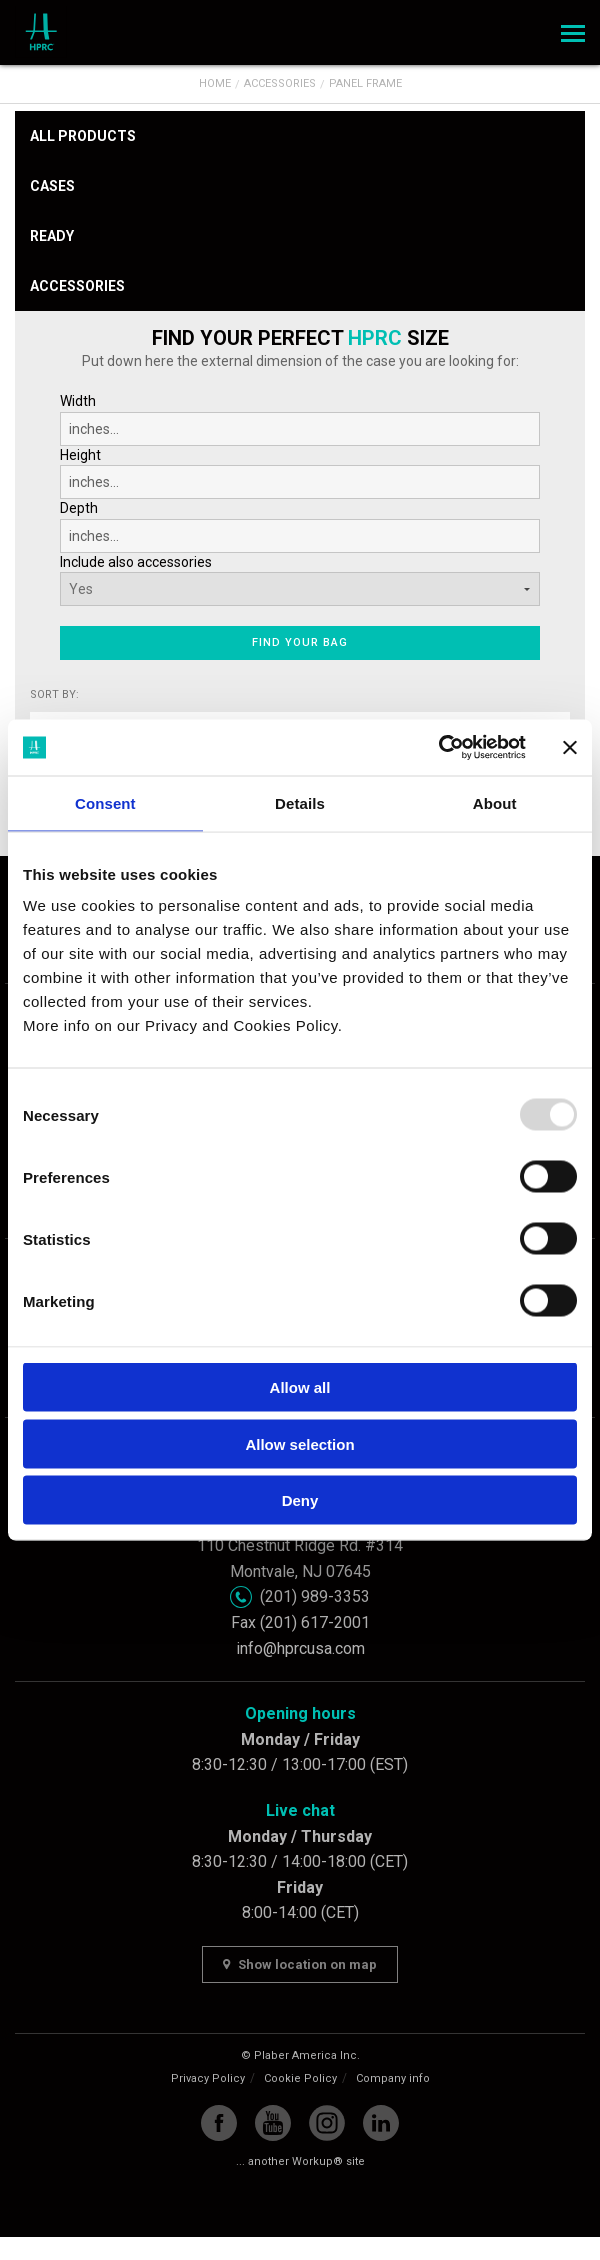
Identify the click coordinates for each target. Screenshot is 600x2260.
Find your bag (299, 642)
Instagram (327, 2123)
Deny (300, 1500)
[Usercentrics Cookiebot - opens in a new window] (438, 748)
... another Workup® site (300, 2161)
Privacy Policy (208, 2078)
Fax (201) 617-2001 (300, 1622)
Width (300, 419)
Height (300, 473)
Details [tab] (300, 802)
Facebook (219, 2123)
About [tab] (495, 802)
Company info (393, 2078)
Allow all (300, 1387)
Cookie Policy (300, 2078)
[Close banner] (570, 747)
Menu (570, 27)
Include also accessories (136, 562)
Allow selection (299, 1443)
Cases (52, 186)
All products (83, 136)
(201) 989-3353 (315, 1596)
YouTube (273, 2123)
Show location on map (300, 1964)
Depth (300, 526)
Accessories (77, 286)
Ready (52, 236)
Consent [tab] (105, 802)
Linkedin (381, 2123)
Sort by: (54, 694)
